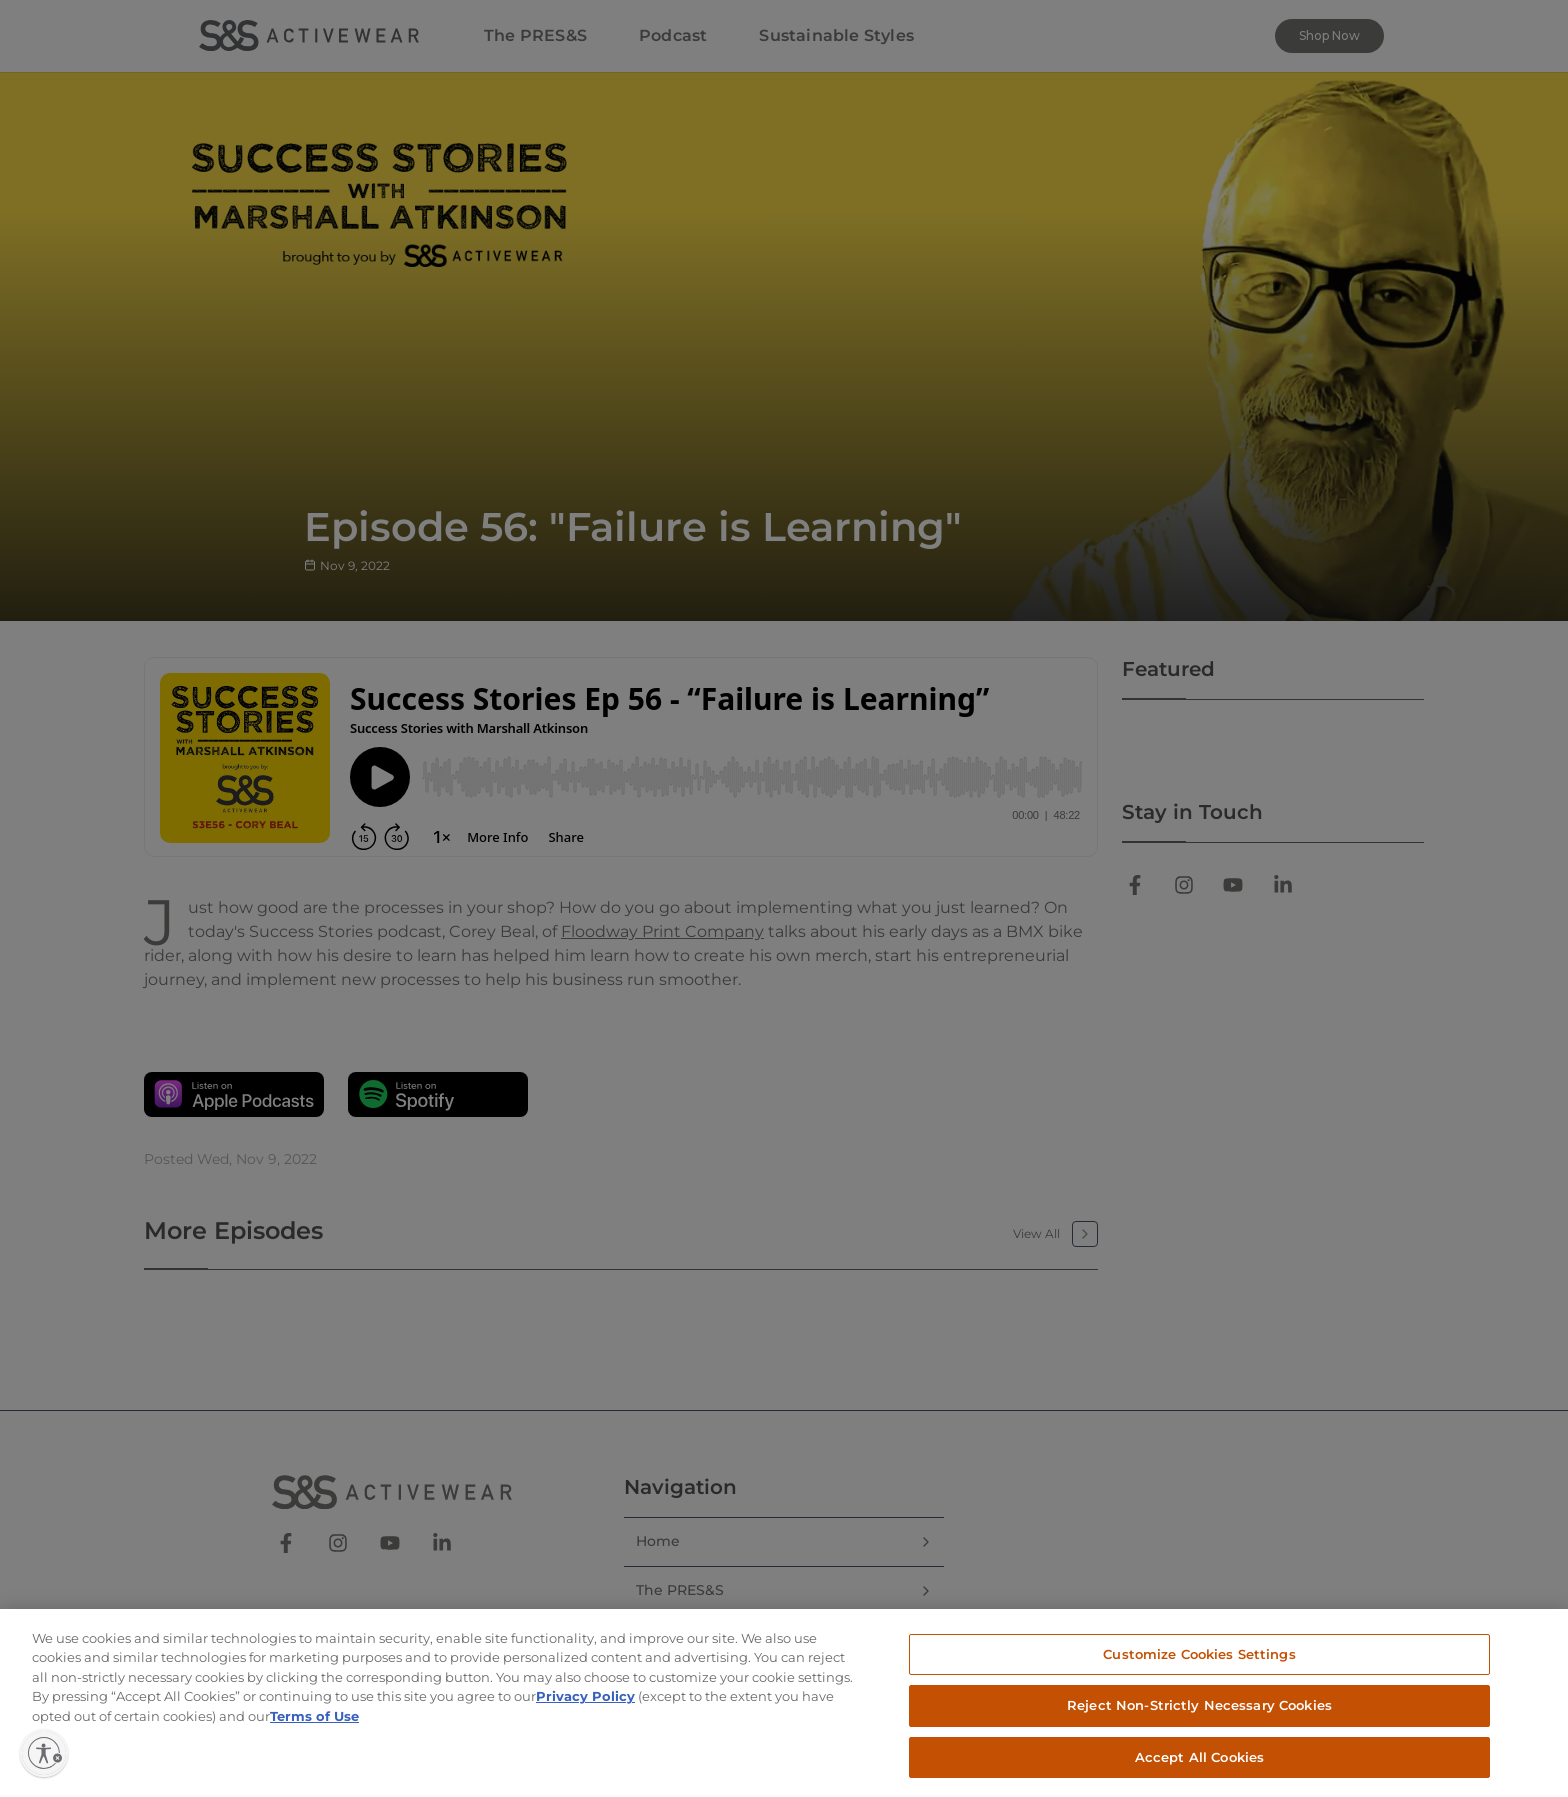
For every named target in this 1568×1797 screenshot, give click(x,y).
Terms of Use (314, 1733)
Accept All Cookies (1199, 1774)
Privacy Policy (585, 1713)
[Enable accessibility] (44, 1753)
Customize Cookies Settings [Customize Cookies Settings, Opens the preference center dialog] (1199, 1670)
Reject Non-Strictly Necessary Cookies (1199, 1722)
